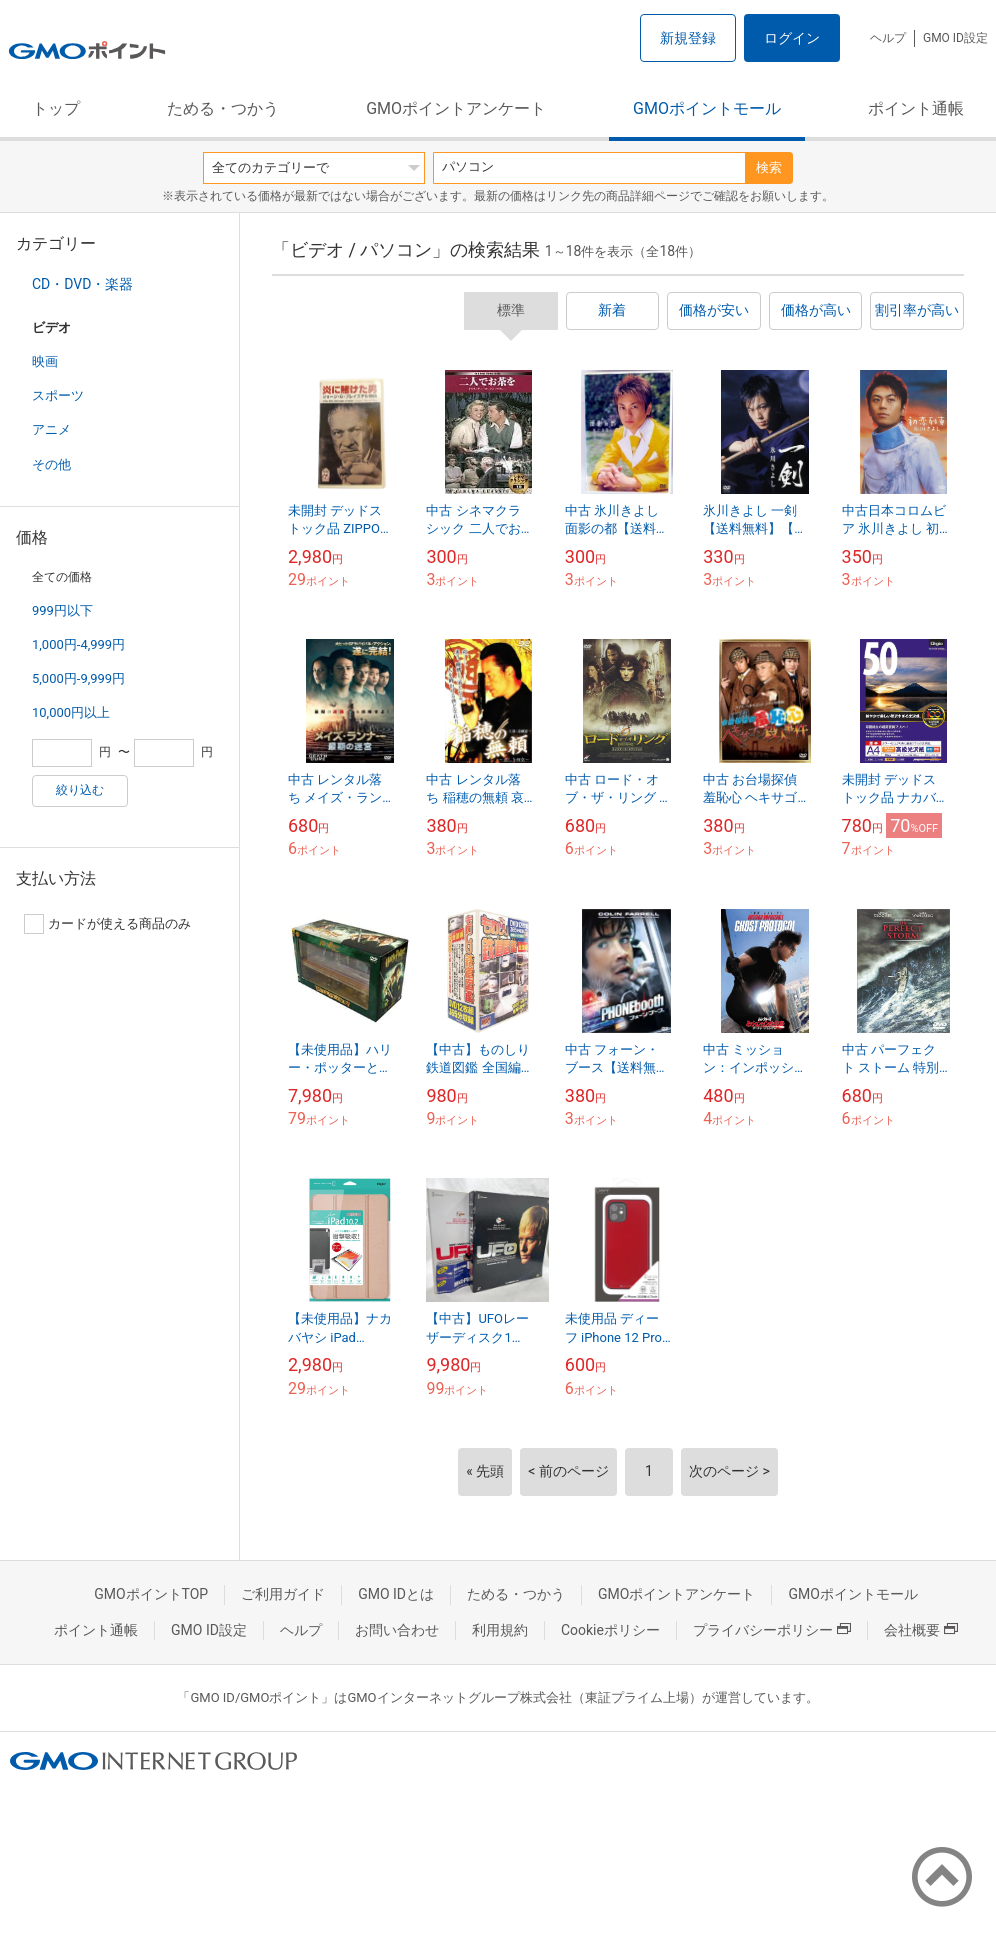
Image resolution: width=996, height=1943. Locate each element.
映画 (45, 361)
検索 (769, 167)
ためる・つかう (223, 108)
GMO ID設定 (955, 38)
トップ (56, 108)
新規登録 (688, 38)
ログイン (792, 38)
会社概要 (921, 1630)
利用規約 (500, 1630)
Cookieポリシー (610, 1630)
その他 (51, 464)
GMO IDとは (396, 1594)
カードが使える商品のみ (107, 924)
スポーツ (58, 395)
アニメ (51, 429)
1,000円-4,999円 (78, 644)
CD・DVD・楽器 (82, 284)
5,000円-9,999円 (78, 678)
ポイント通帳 (916, 108)
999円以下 (62, 610)
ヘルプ (888, 38)
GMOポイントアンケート (456, 108)
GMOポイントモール (707, 108)
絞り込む (80, 790)
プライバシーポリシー (772, 1630)
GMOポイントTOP (151, 1594)
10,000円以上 (71, 712)
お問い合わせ (397, 1630)
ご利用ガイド (283, 1594)
